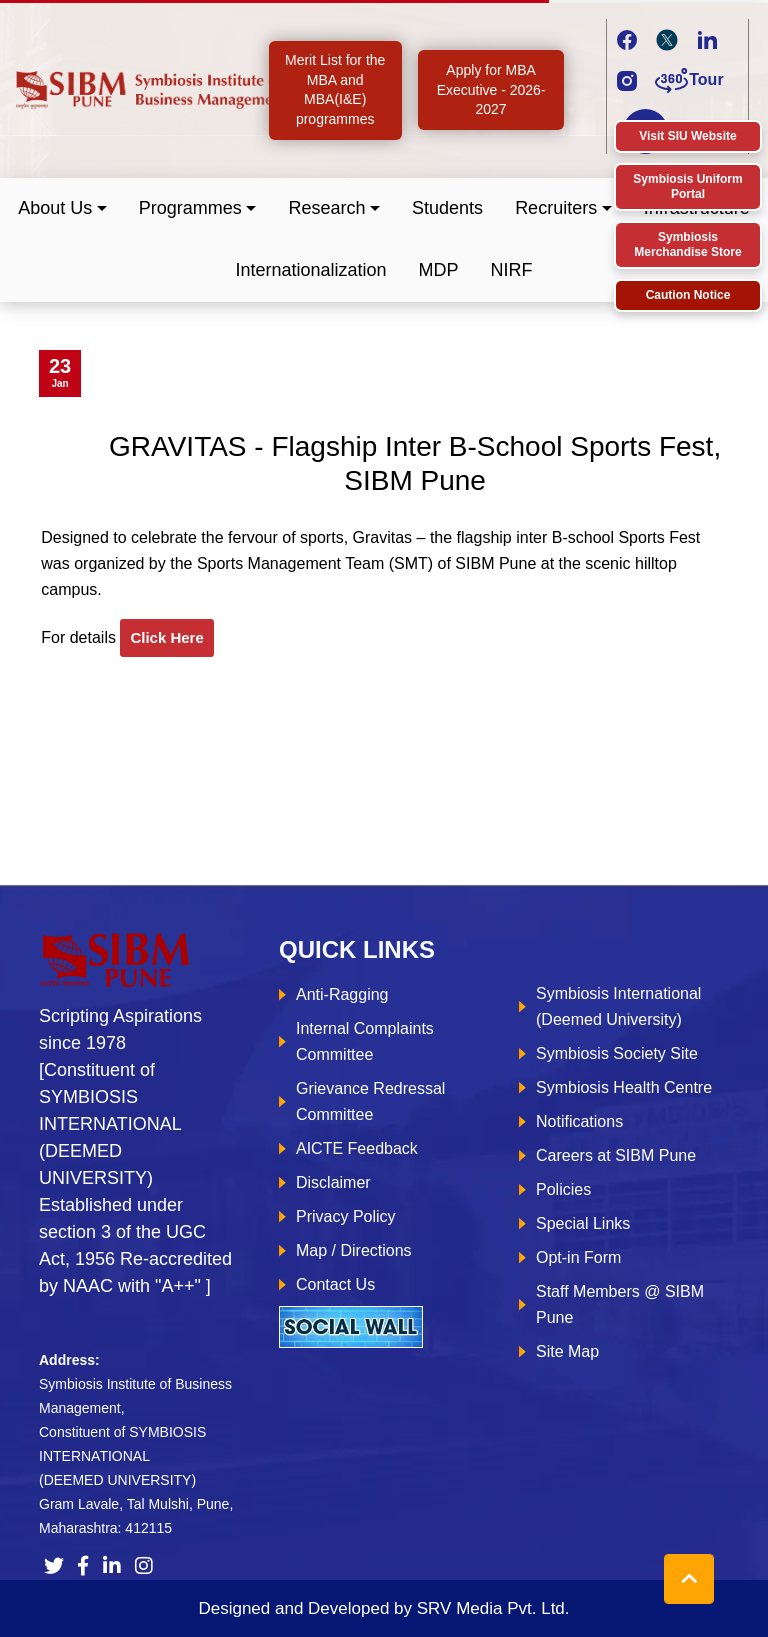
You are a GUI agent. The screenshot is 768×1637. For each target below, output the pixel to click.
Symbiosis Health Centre (624, 1087)
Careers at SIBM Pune (616, 1155)
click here (166, 637)
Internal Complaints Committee (365, 1041)
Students (447, 208)
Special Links (583, 1223)
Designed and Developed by (383, 1608)
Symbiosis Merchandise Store (687, 244)
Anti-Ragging (342, 994)
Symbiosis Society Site (617, 1053)
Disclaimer (333, 1182)
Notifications (579, 1121)
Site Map (567, 1351)
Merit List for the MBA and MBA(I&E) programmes (335, 89)
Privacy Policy (346, 1216)
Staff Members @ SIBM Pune (620, 1304)
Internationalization (310, 270)
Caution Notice (688, 295)
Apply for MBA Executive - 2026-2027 (491, 89)
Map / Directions (354, 1250)
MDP (439, 270)
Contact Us (335, 1284)
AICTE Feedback (357, 1148)
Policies (563, 1189)
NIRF (512, 270)
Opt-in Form (578, 1257)
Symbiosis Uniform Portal (687, 186)
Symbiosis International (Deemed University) (618, 1006)
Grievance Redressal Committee (370, 1101)
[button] (62, 208)
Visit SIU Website (688, 136)
